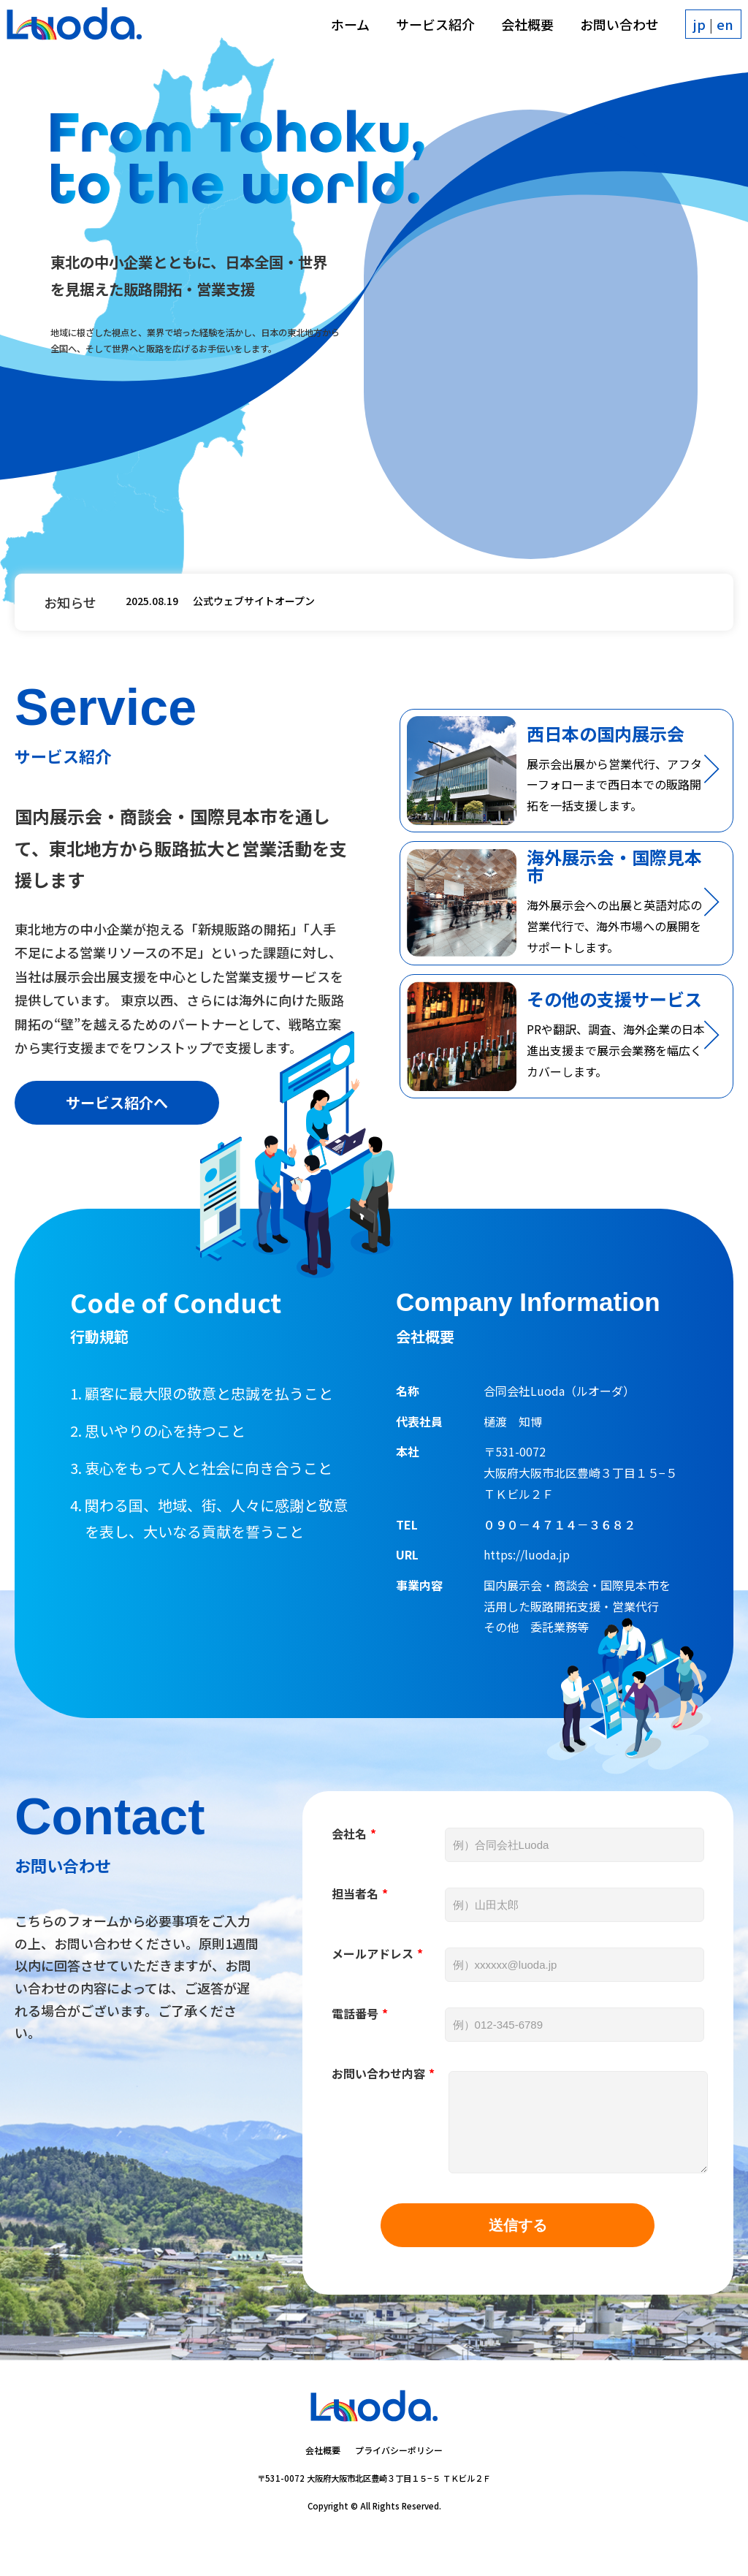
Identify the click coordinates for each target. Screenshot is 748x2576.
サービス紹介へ (117, 1120)
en (717, 32)
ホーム (342, 32)
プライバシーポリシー (399, 2484)
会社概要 (519, 32)
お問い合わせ (611, 32)
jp (691, 32)
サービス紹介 (427, 32)
